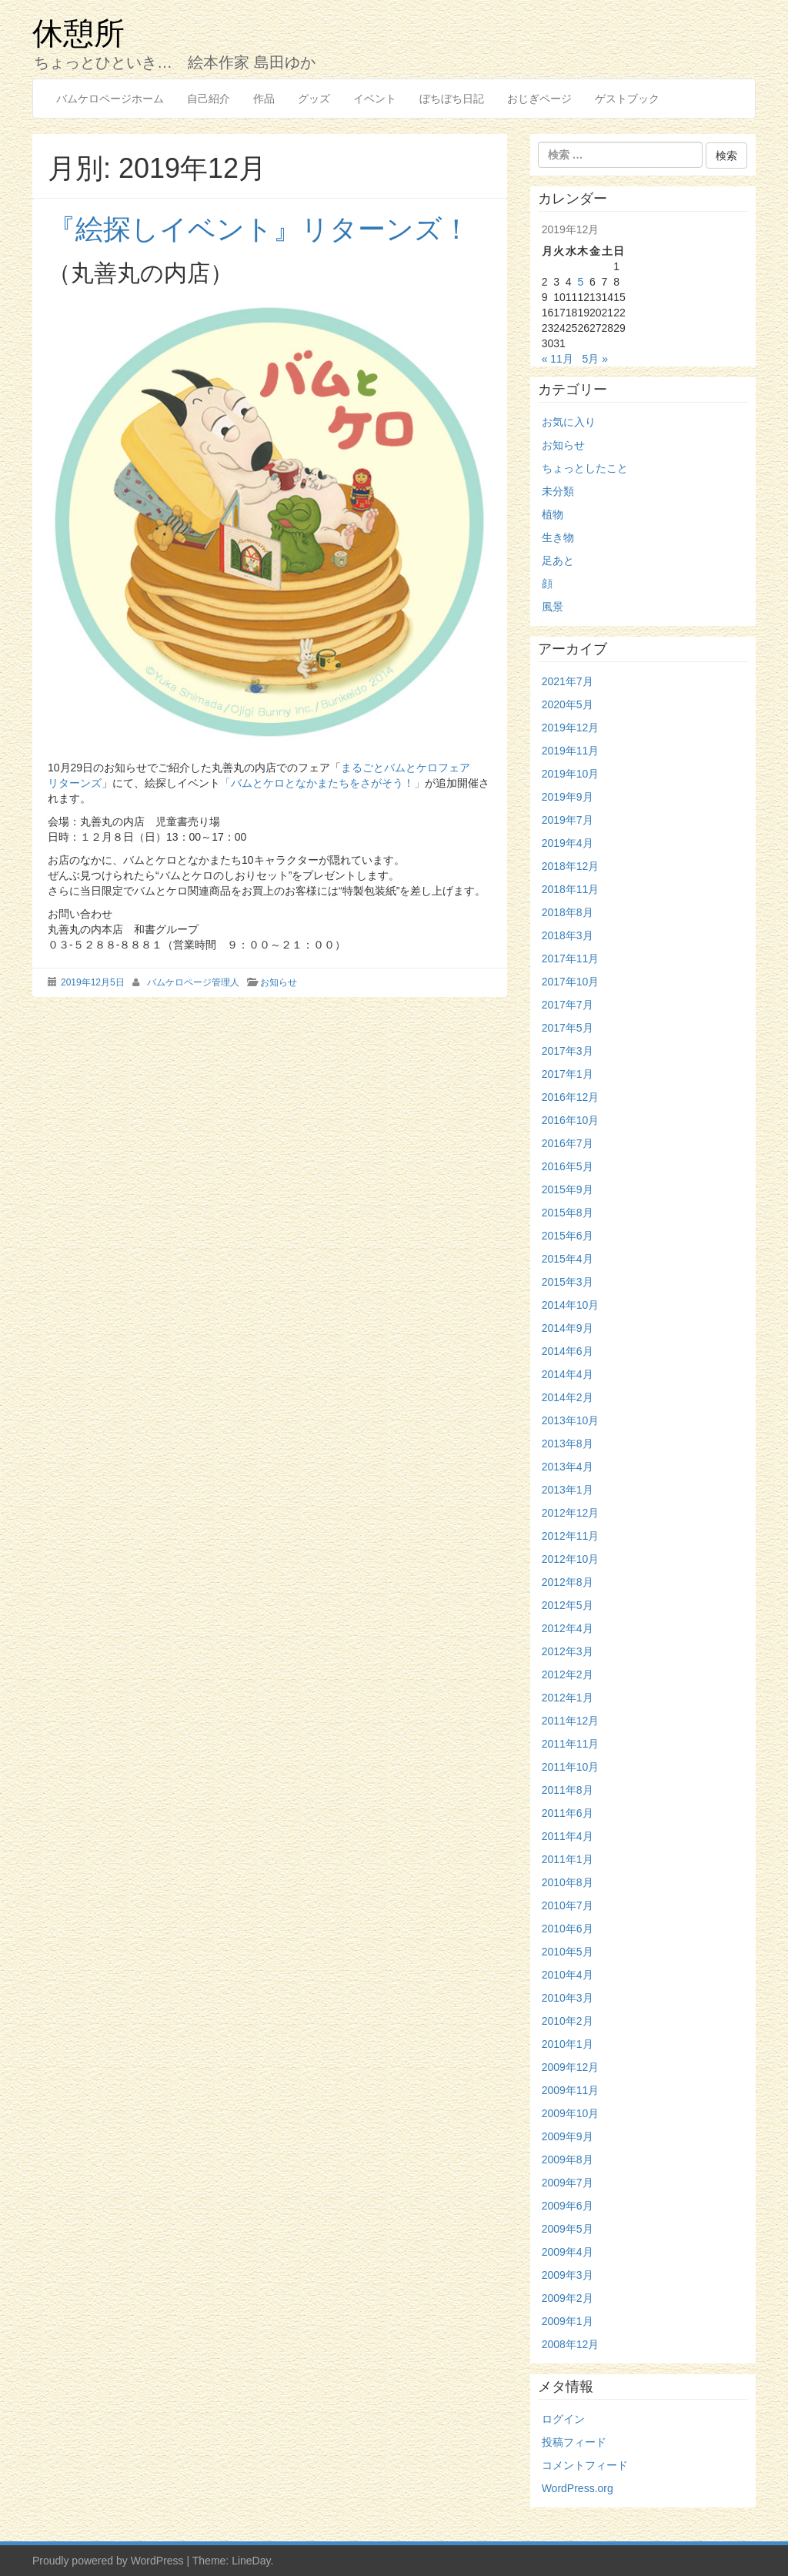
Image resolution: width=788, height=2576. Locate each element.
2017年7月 (567, 1005)
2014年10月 (570, 1305)
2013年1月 (567, 1490)
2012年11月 (570, 1536)
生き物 (558, 537)
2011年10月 (570, 1767)
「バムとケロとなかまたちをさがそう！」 (322, 783)
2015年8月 (567, 1212)
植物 (552, 514)
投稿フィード (574, 2442)
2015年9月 (567, 1189)
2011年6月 (567, 1813)
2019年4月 (567, 843)
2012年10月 (570, 1559)
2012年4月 (567, 1628)
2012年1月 (567, 1697)
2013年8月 (567, 1443)
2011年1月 (567, 1859)
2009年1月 (567, 2321)
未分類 (558, 491)
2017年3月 (567, 1051)
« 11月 (557, 359)
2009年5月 (567, 2229)
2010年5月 (567, 1951)
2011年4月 (567, 1836)
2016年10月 (570, 1120)
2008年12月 (570, 2344)
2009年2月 (567, 2298)
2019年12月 (570, 727)
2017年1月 (567, 1074)
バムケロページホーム (110, 98)
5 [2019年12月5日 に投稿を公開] (580, 282)
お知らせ (278, 982)
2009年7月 (567, 2182)
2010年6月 (567, 1928)
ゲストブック (627, 98)
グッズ (314, 98)
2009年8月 (567, 2159)
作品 (264, 98)
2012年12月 (570, 1513)
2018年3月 (567, 935)
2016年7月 (567, 1143)
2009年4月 (567, 2252)
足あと (558, 560)
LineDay (251, 2560)
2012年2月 (567, 1674)
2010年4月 (567, 1975)
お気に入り (569, 422)
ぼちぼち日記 (451, 98)
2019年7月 (567, 820)
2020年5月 (567, 704)
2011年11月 (570, 1744)
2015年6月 (567, 1235)
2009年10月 (570, 2113)
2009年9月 (567, 2136)
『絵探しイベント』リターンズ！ (259, 229)
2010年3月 (567, 1998)
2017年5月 (567, 1028)
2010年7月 (567, 1905)
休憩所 (78, 32)
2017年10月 (570, 981)
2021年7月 (567, 681)
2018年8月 (567, 912)
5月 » (595, 359)
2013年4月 (567, 1466)
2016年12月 (570, 1097)
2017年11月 (570, 958)
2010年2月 (567, 2021)
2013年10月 (570, 1420)
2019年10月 (570, 774)
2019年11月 (570, 750)
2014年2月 (567, 1397)
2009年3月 (567, 2275)
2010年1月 (567, 2044)
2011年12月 (570, 1721)
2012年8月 (567, 1582)
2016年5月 (567, 1166)
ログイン (563, 2419)
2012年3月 (567, 1651)
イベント (374, 98)
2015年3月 (567, 1282)
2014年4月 (567, 1374)
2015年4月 (567, 1259)
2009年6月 (567, 2206)
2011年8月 (567, 1790)
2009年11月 (570, 2090)
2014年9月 (567, 1328)
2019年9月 (567, 797)
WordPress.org (577, 2488)
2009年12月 (570, 2067)
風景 (552, 607)
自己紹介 (208, 98)
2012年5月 (567, 1605)
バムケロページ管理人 (193, 982)
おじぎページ (539, 98)
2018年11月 (570, 889)
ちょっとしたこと (585, 468)
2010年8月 (567, 1882)
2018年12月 (570, 866)
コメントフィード (585, 2465)
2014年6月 (567, 1351)
